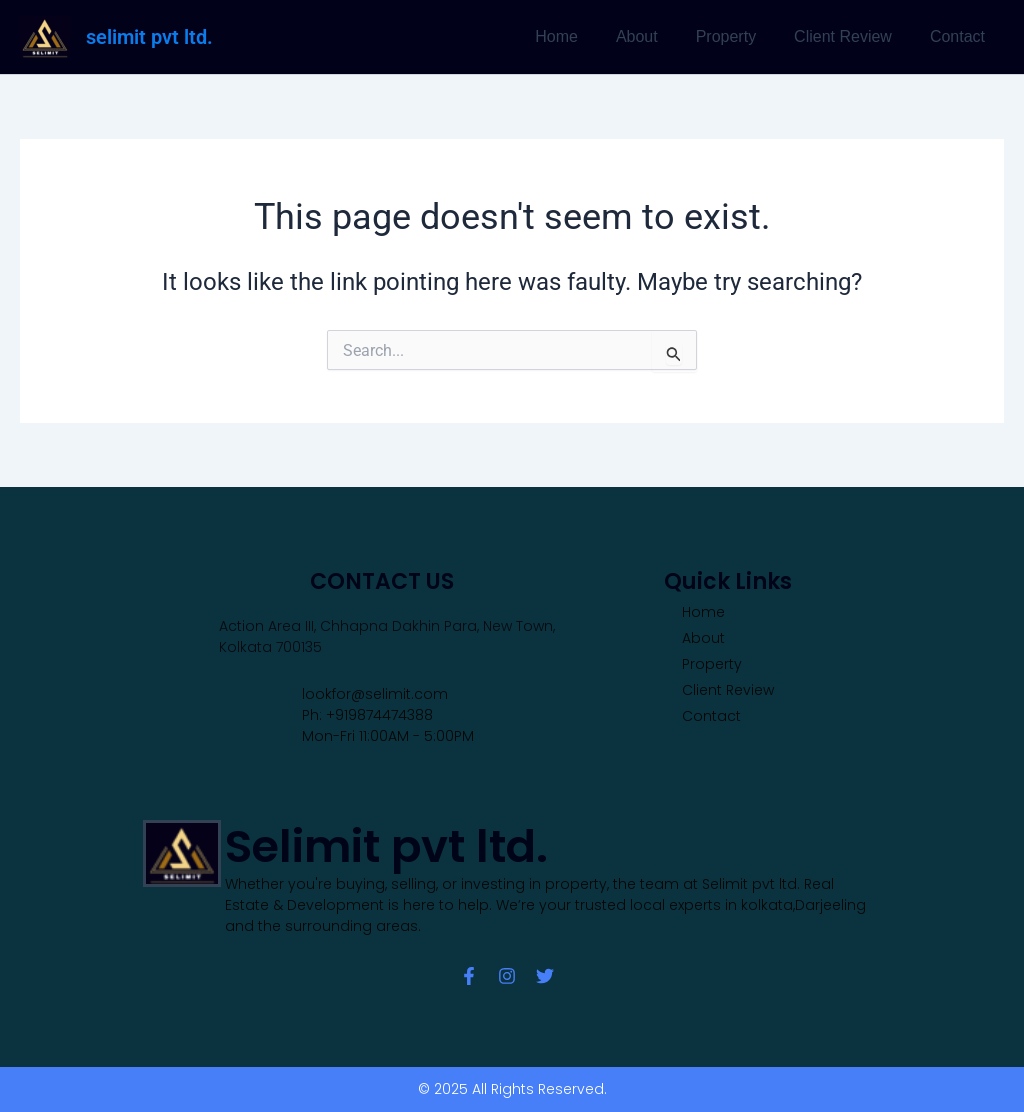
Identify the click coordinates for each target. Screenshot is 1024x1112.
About (658, 36)
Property (741, 36)
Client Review (852, 36)
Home (583, 36)
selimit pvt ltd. (149, 37)
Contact (960, 36)
